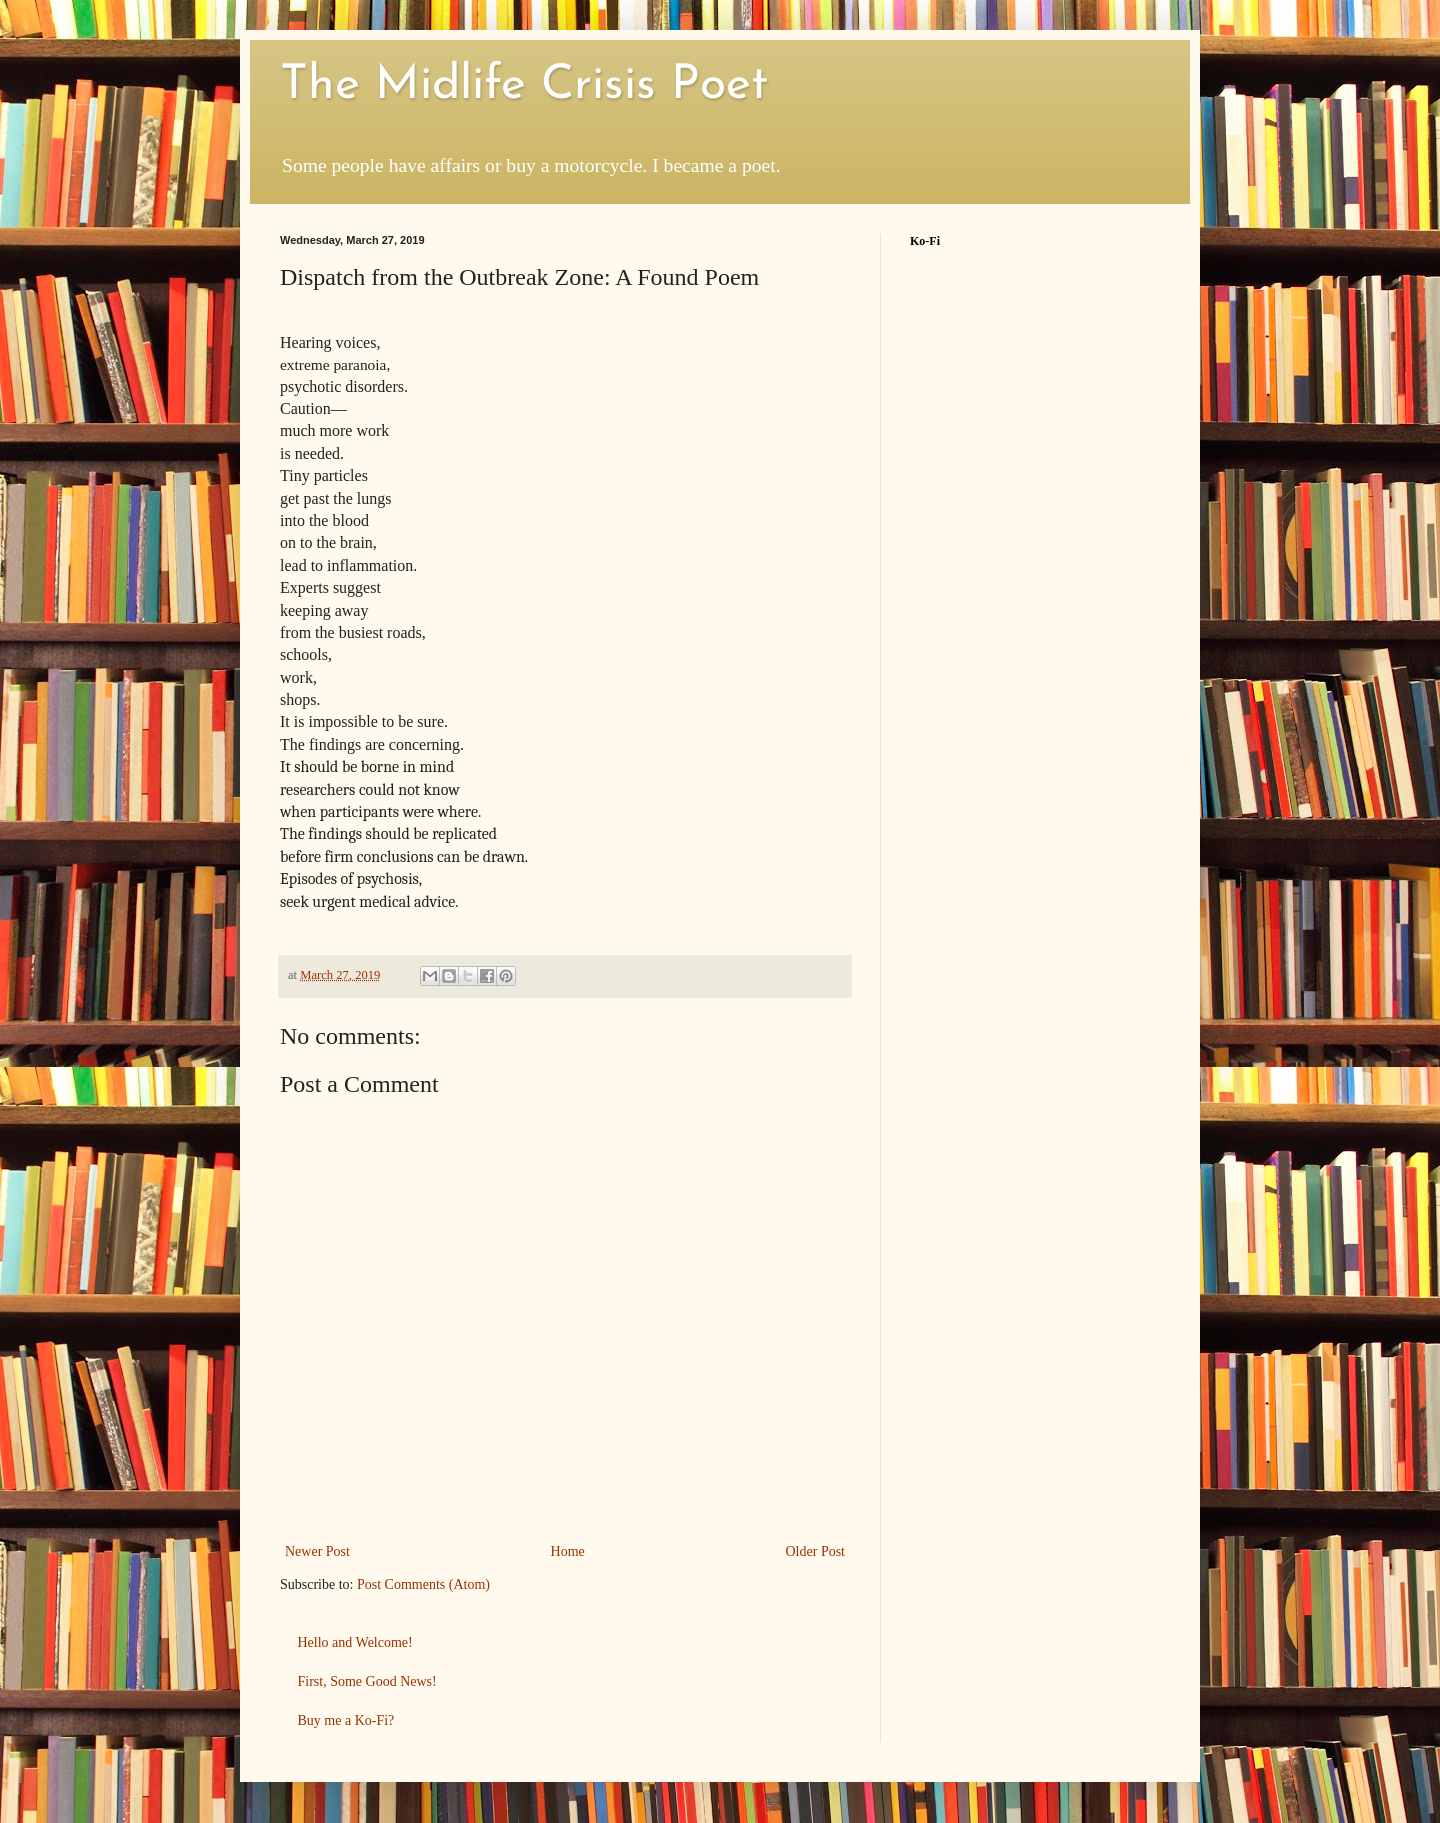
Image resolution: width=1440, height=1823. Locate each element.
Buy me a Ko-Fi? (346, 1720)
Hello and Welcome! (355, 1642)
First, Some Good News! (367, 1681)
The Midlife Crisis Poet (524, 86)
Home (568, 1551)
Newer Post (317, 1551)
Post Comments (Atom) (423, 1584)
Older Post (816, 1551)
